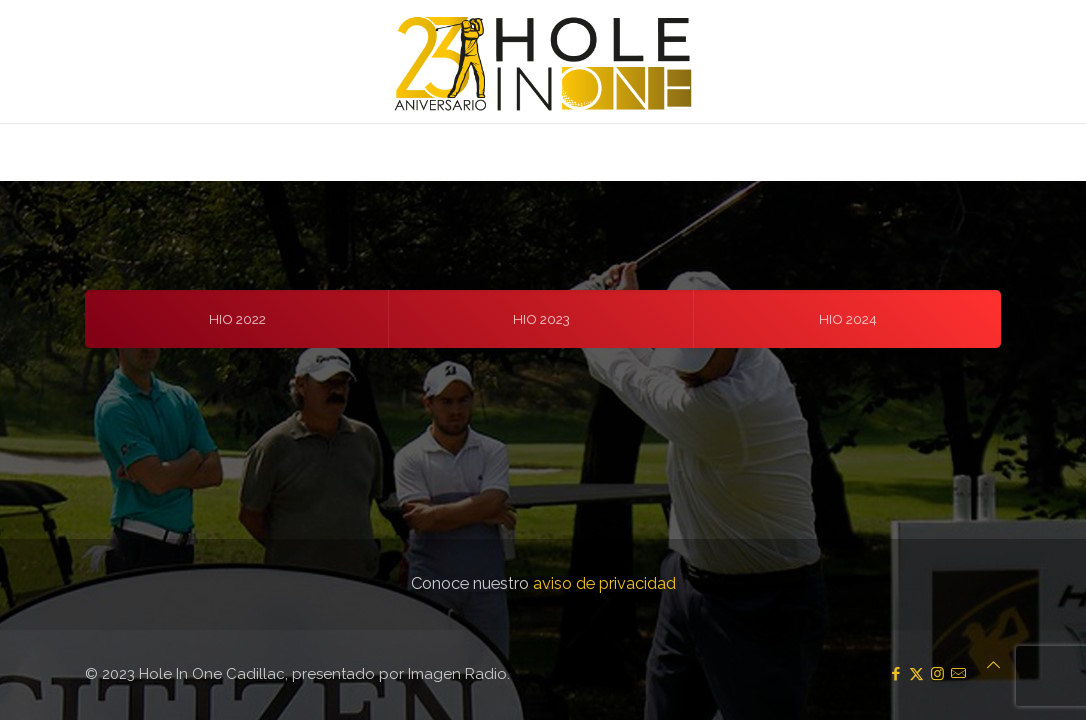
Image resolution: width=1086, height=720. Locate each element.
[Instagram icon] (937, 674)
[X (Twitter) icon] (916, 674)
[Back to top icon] (993, 665)
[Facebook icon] (895, 674)
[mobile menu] (17, 152)
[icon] (958, 674)
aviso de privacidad (604, 583)
